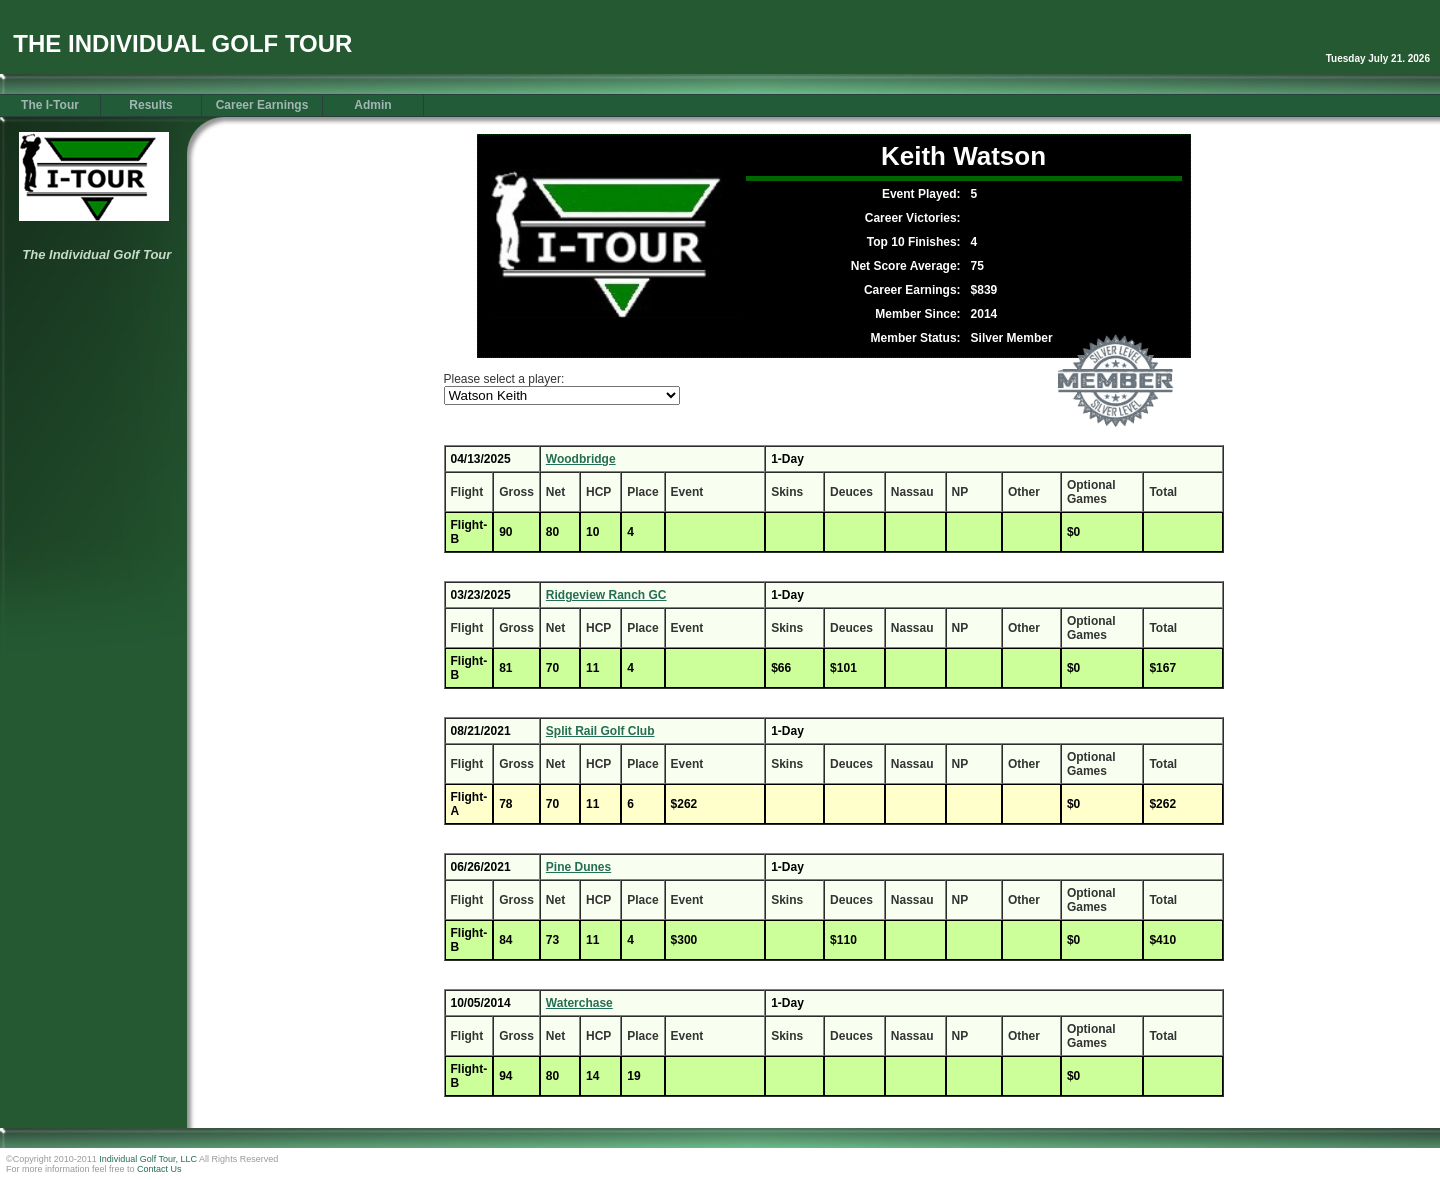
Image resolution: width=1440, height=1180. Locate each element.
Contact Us (159, 1169)
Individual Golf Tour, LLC (148, 1159)
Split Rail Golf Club (600, 731)
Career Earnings (262, 105)
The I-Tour (50, 105)
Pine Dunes (578, 867)
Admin (372, 105)
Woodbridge (581, 459)
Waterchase (579, 1003)
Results (150, 105)
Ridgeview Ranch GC (606, 595)
